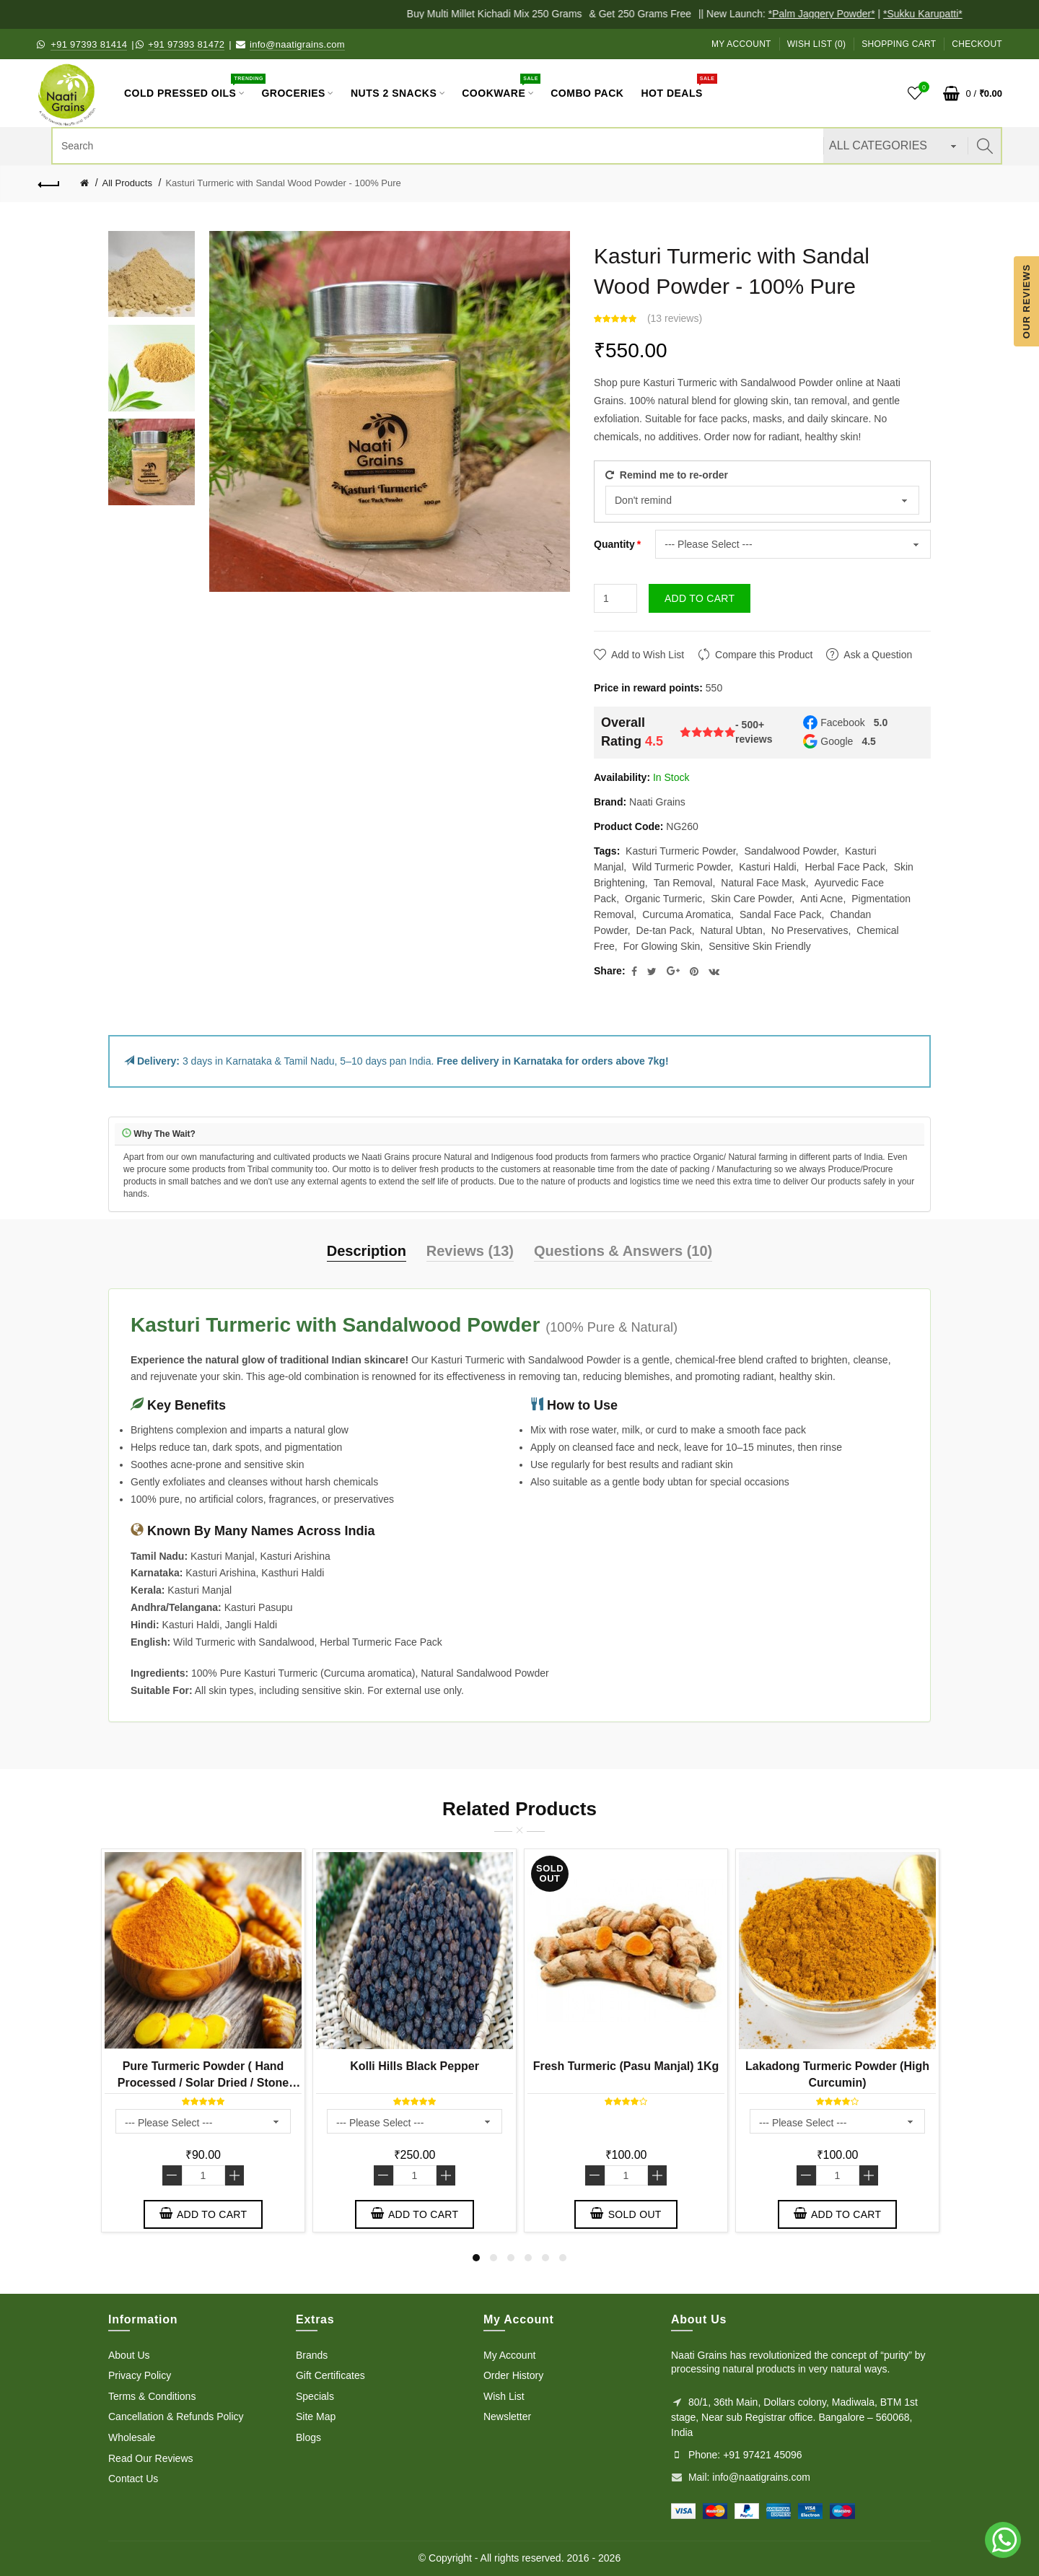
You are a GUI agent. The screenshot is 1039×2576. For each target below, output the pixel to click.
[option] (151, 274)
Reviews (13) (470, 1251)
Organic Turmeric (663, 898)
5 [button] (545, 2257)
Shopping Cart (899, 44)
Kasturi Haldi (767, 867)
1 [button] (476, 2257)
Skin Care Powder (751, 898)
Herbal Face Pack (845, 867)
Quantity (614, 544)
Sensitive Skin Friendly (760, 946)
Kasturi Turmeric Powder (681, 851)
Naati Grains (657, 802)
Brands (312, 2355)
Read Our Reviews (150, 2458)
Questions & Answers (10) (623, 1251)
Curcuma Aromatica (686, 914)
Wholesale (131, 2437)
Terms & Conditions (152, 2396)
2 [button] (493, 2257)
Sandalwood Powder (790, 851)
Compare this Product (763, 654)
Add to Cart (700, 598)
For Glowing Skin (662, 946)
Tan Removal (683, 882)
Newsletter (507, 2416)
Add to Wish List (647, 654)
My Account (741, 44)
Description (366, 1251)
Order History (513, 2375)
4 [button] (528, 2257)
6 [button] (562, 2257)
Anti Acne (821, 898)
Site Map (316, 2416)
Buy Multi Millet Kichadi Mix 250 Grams (505, 13)
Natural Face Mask (763, 882)
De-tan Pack (664, 930)
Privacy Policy (139, 2375)
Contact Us (133, 2478)
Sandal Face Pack (781, 914)
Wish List (504, 2396)
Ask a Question (877, 654)
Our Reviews (1026, 300)
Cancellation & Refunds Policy (176, 2416)
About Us (129, 2355)
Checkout (977, 44)
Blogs (308, 2437)
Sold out (625, 2213)
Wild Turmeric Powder (681, 867)
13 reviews (675, 318)
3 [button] (510, 2257)
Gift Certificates (330, 2375)
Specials (315, 2396)
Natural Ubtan (732, 930)
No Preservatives (810, 930)
